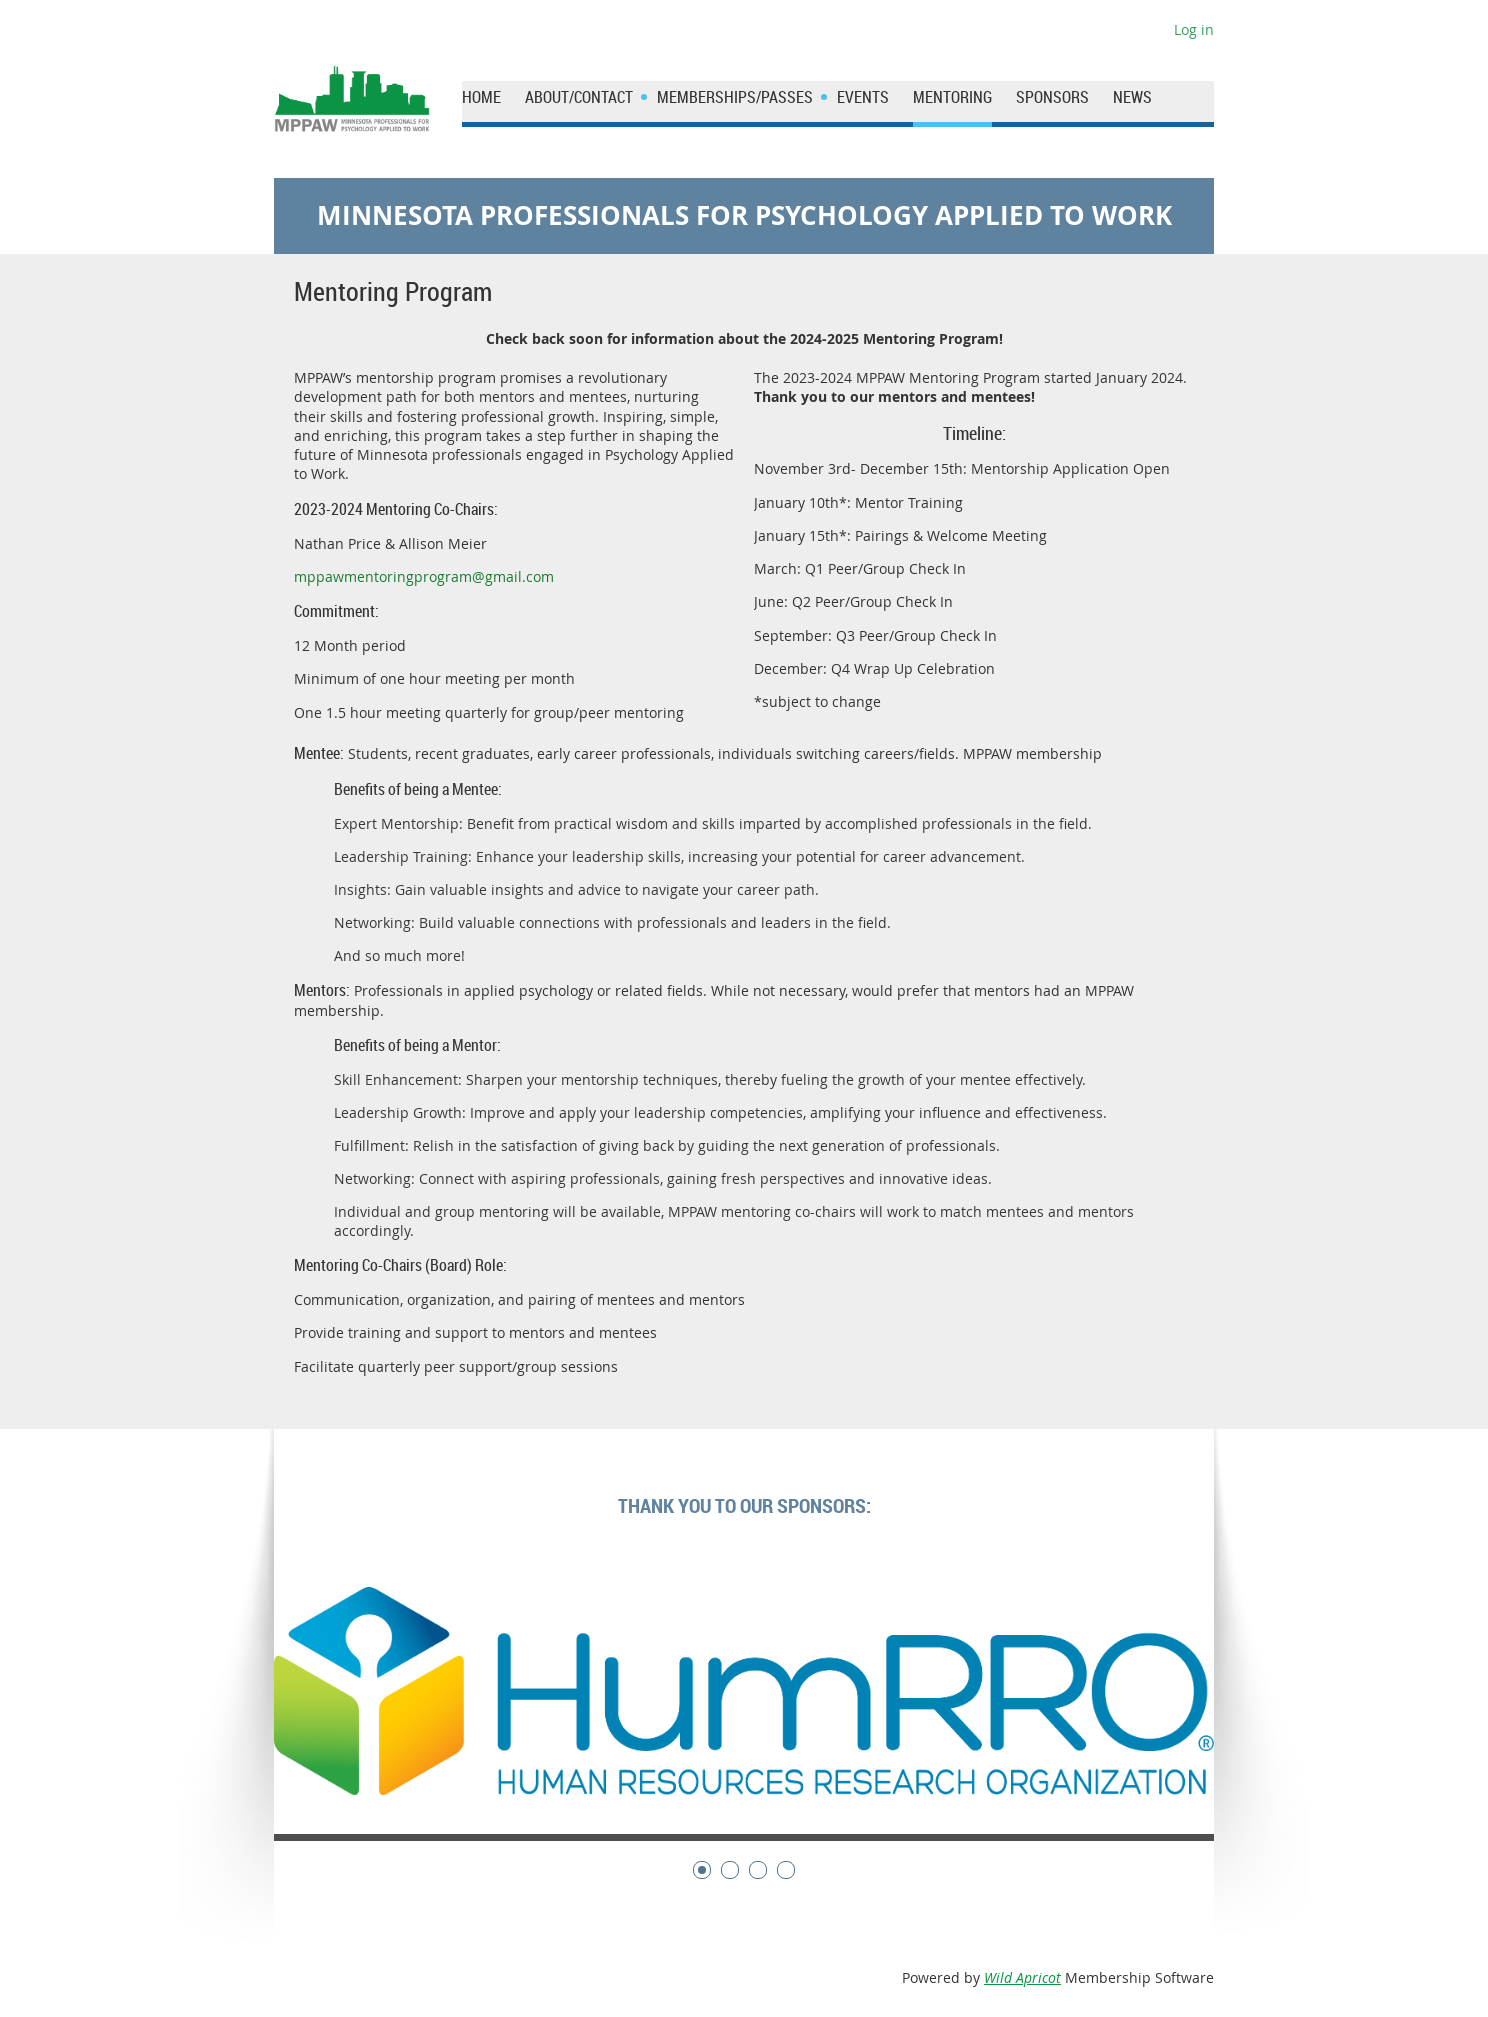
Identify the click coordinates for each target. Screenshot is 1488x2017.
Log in (1194, 29)
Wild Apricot (1022, 1977)
